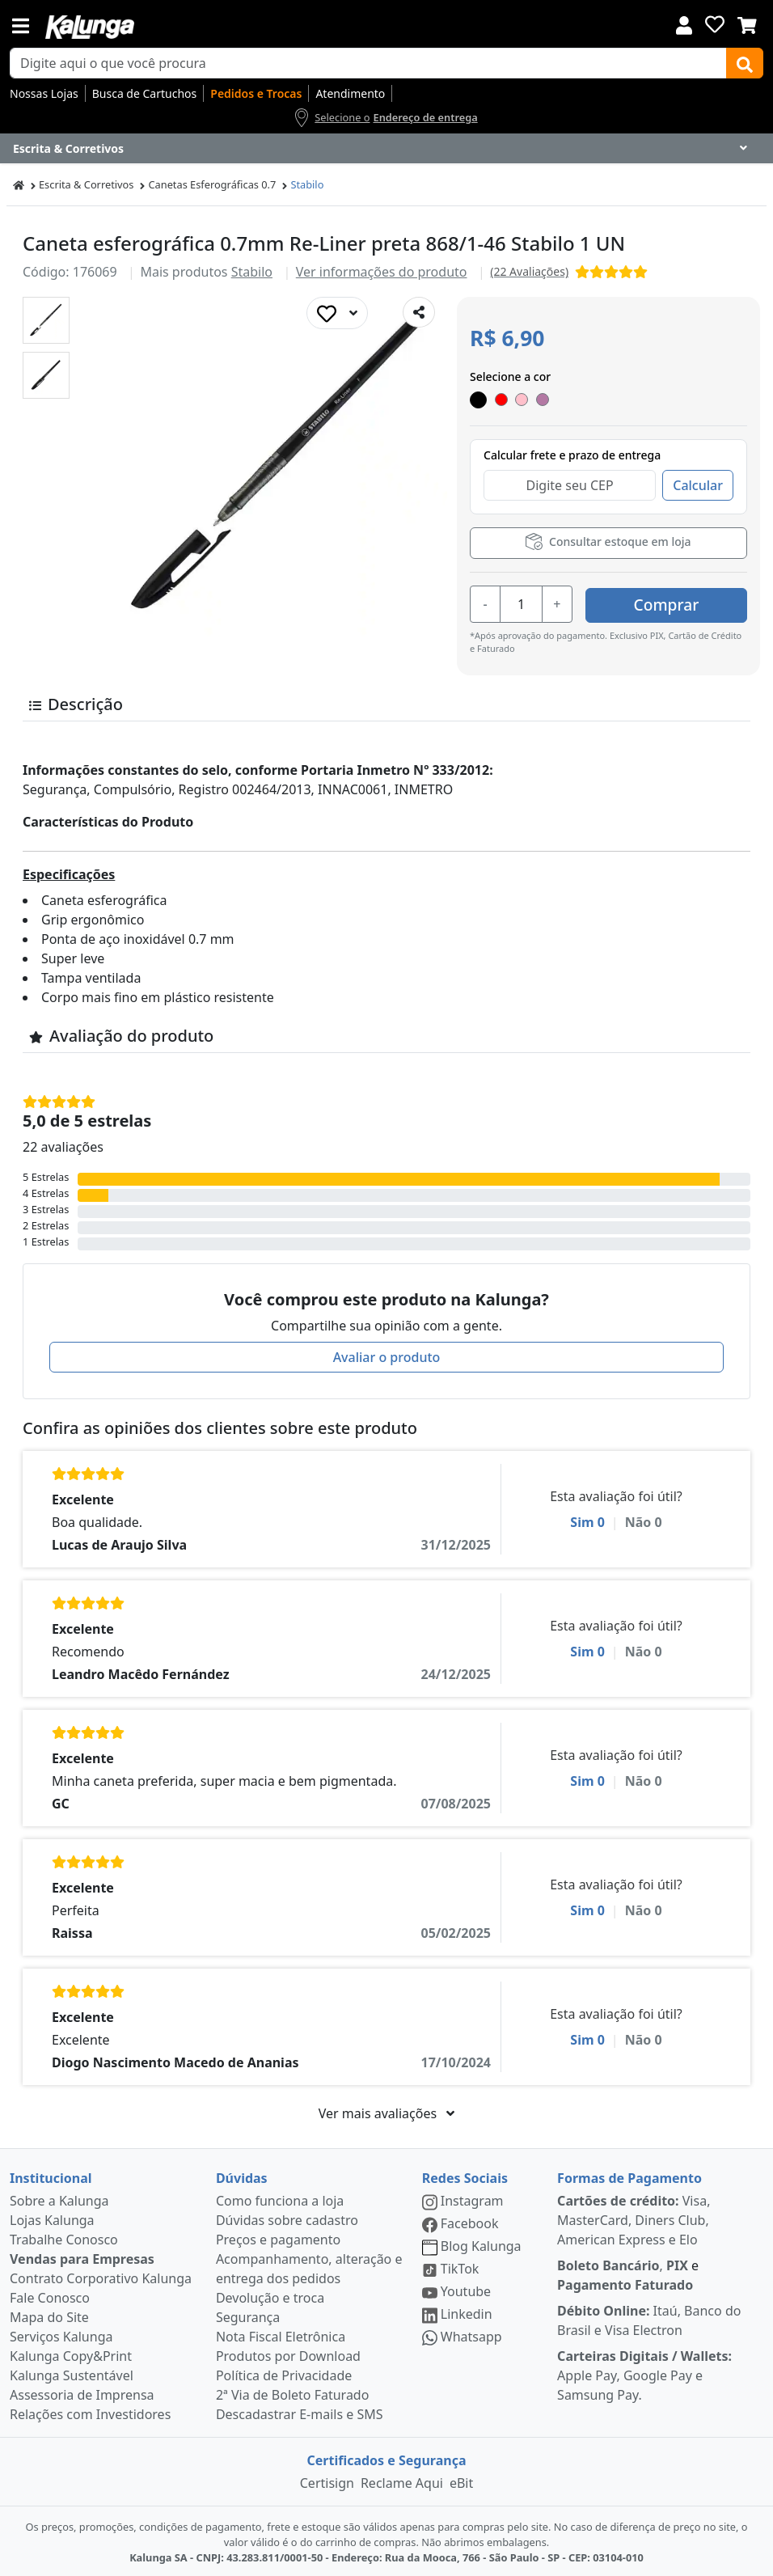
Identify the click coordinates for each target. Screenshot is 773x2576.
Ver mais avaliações (386, 2111)
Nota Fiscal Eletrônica (280, 2334)
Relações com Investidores (90, 2412)
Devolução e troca (270, 2295)
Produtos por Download (288, 2353)
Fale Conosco (50, 2295)
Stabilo (306, 184)
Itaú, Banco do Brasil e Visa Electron (649, 2318)
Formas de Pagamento (629, 2176)
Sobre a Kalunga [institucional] (59, 2198)
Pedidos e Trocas (256, 93)
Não (643, 1520)
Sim (587, 1520)
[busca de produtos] (368, 63)
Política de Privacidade (284, 2373)
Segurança (248, 2315)
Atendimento (350, 93)
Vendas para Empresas (82, 2256)
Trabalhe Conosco (64, 2237)
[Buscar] (744, 63)
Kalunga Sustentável (71, 2373)
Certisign (327, 2480)
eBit (461, 2480)
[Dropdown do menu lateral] (386, 148)
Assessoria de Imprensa (82, 2392)
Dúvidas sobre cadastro (287, 2218)
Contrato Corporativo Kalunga (101, 2276)
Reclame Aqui (402, 2480)
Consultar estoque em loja (608, 541)
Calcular (698, 485)
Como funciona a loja (280, 2198)
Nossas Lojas (44, 93)
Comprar (666, 602)
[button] (46, 320)
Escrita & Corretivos (86, 184)
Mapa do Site (49, 2315)
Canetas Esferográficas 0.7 (212, 184)
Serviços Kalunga (61, 2334)
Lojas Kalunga (52, 2218)
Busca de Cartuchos (144, 93)
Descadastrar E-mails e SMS (299, 2412)
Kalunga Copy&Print (71, 2353)
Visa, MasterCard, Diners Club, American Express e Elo (633, 2217)
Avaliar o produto (387, 1355)
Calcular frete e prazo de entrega (572, 455)
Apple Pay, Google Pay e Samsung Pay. (644, 2373)
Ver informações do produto (381, 272)
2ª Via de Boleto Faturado (293, 2392)
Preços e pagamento (278, 2237)
